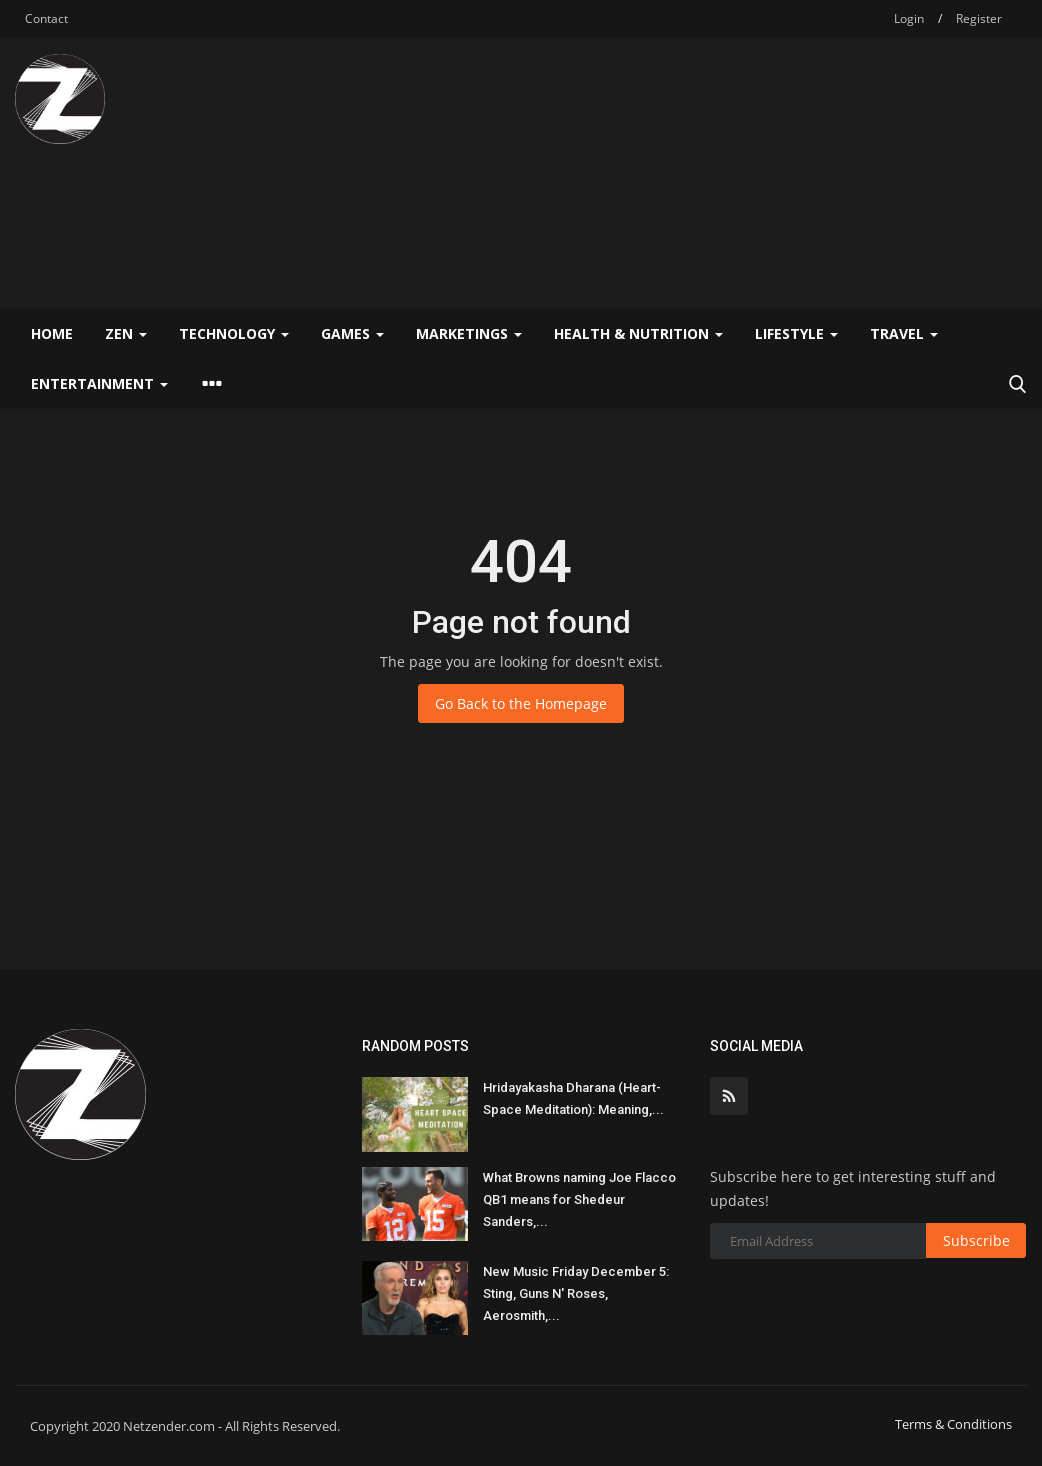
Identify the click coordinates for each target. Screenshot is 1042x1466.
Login (909, 18)
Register (979, 18)
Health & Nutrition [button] (638, 333)
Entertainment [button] (99, 383)
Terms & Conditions (953, 1424)
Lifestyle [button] (796, 333)
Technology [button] (234, 333)
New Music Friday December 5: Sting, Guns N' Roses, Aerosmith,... (576, 1293)
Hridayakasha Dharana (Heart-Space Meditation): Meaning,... (573, 1098)
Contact (46, 18)
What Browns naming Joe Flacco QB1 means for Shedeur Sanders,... (579, 1199)
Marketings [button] (469, 333)
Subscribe (976, 1240)
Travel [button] (904, 333)
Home (52, 333)
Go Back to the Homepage (521, 703)
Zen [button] (126, 333)
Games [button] (352, 333)
